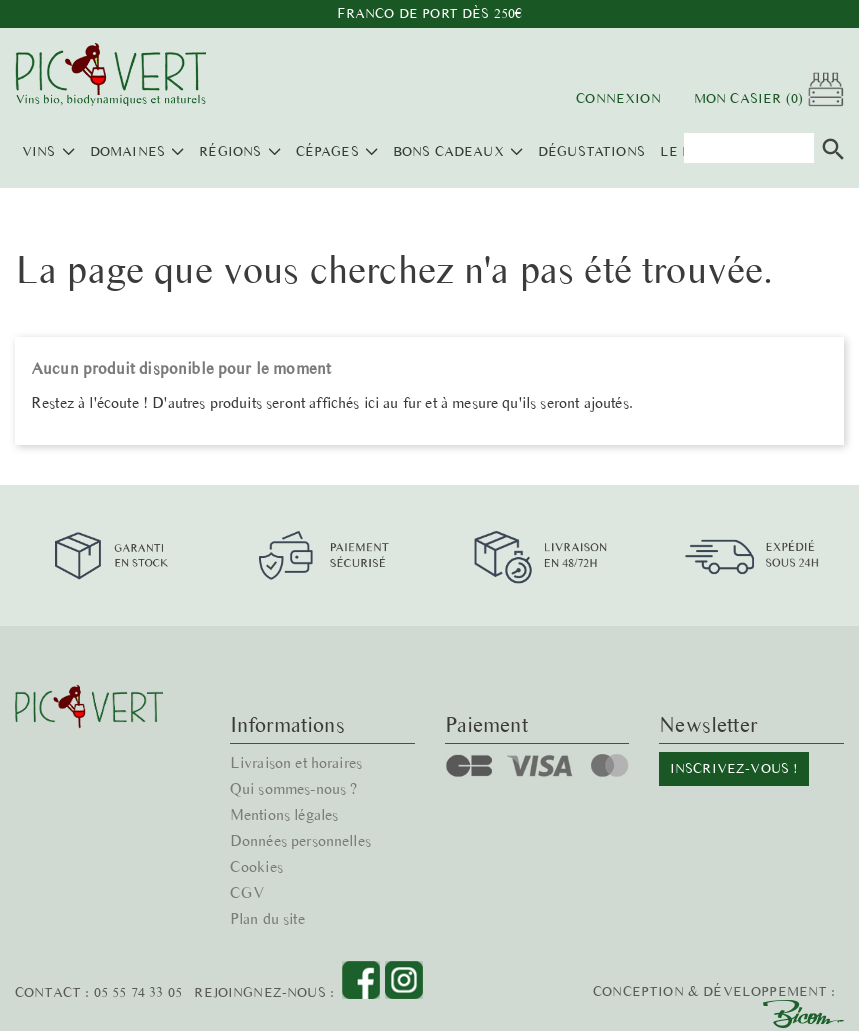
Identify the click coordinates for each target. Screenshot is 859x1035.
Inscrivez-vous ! (733, 716)
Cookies (257, 814)
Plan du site (268, 866)
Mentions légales (285, 762)
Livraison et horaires (298, 710)
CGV (247, 840)
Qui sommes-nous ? (295, 736)
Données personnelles (301, 788)
